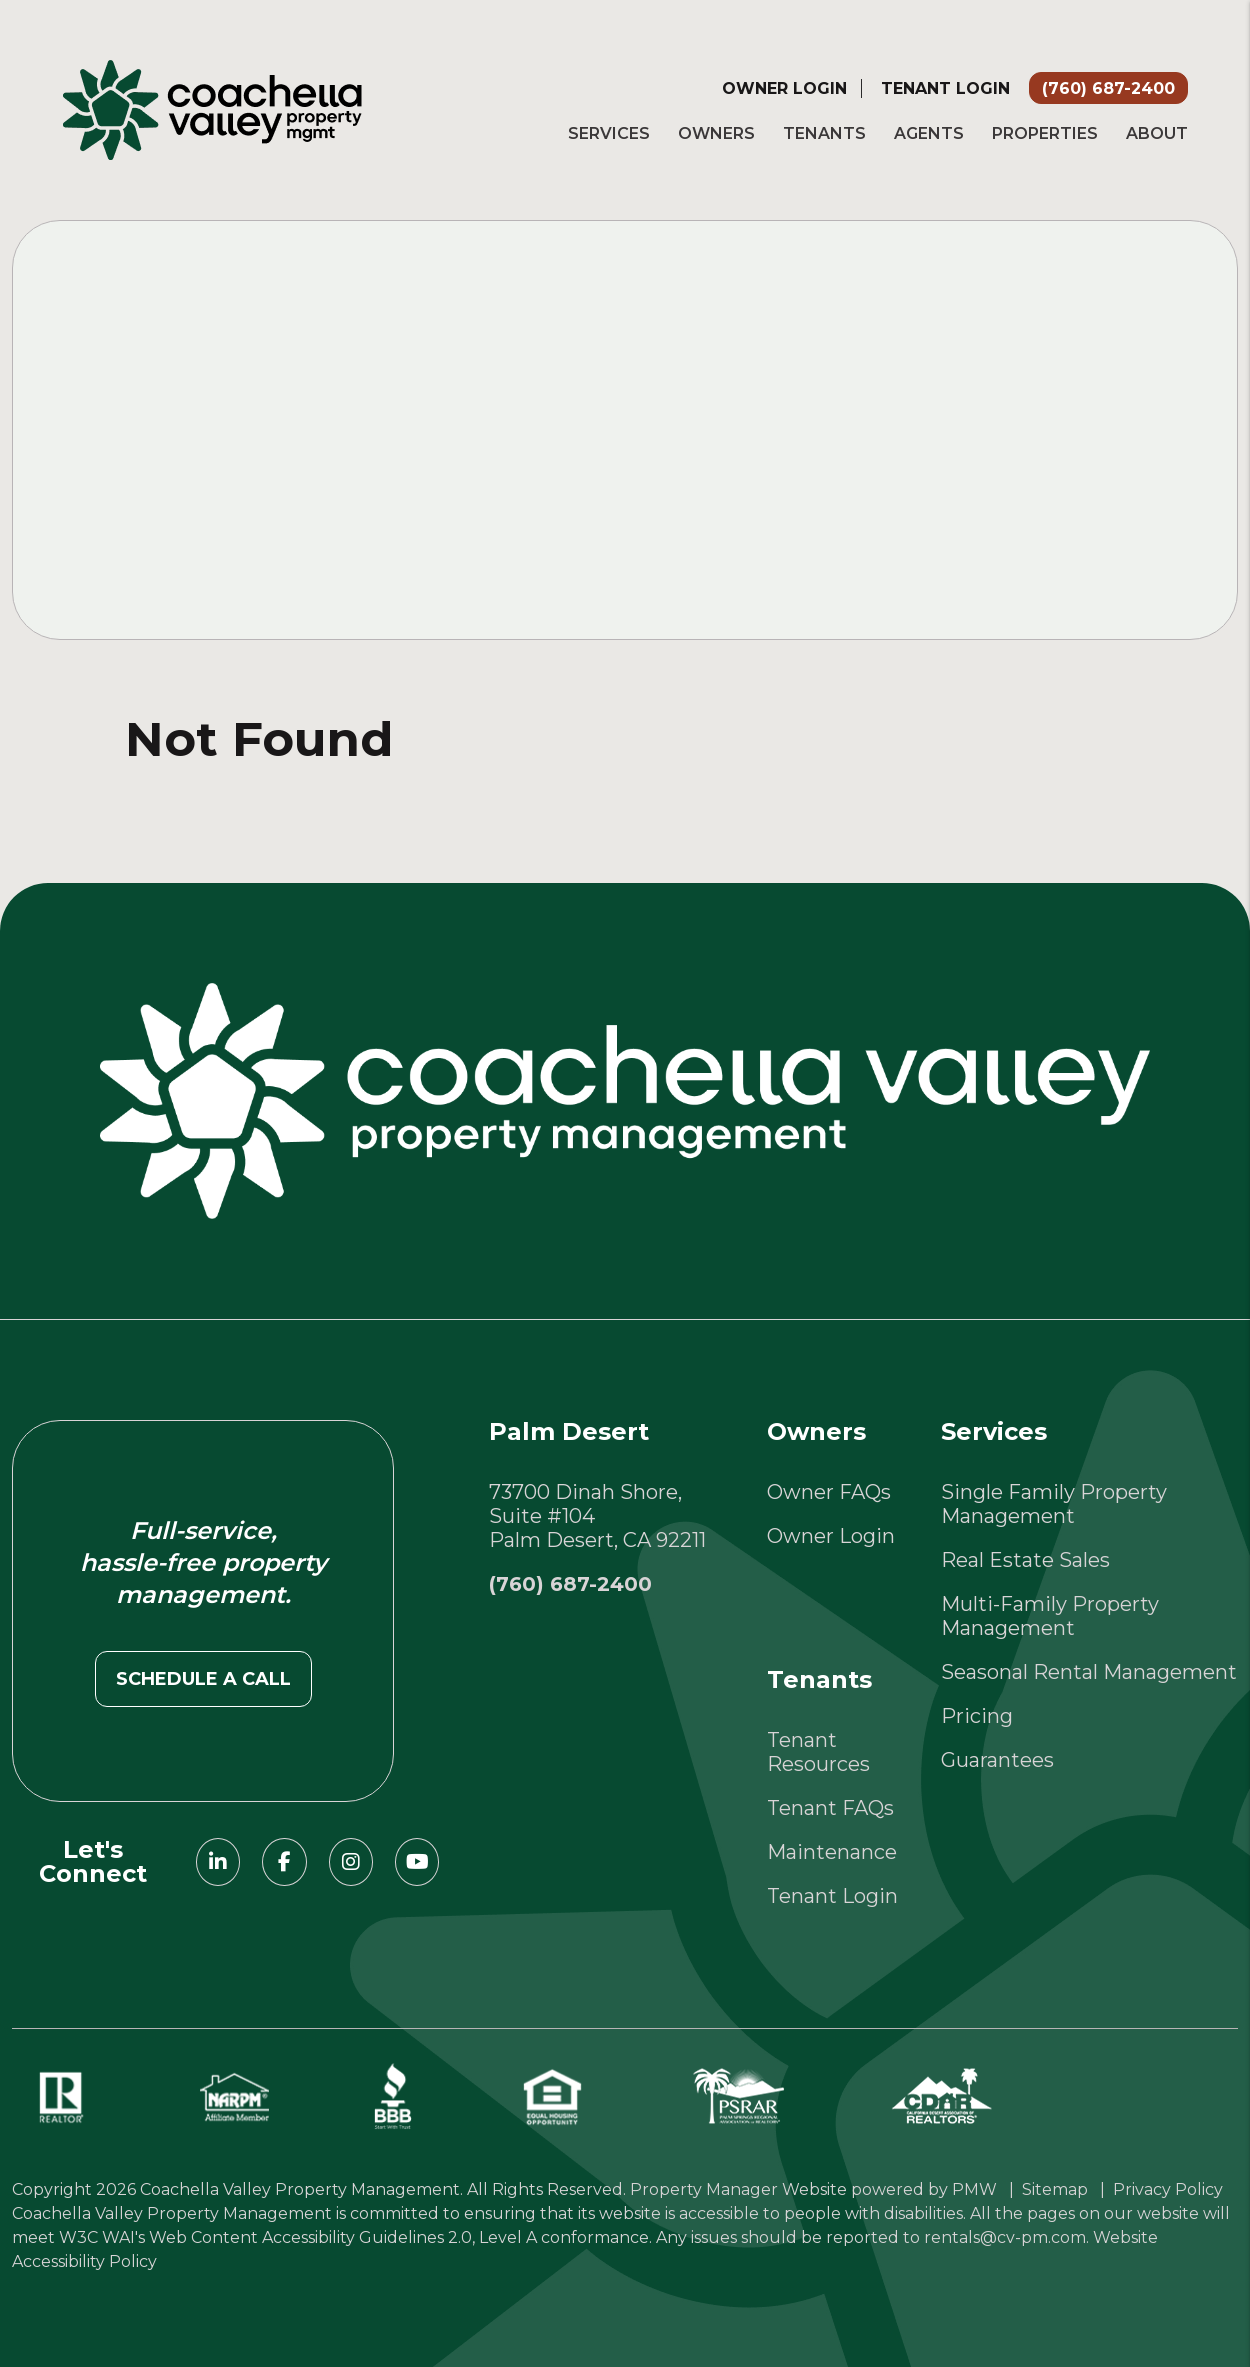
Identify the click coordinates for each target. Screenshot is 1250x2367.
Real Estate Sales (1025, 1560)
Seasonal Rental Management (1089, 1672)
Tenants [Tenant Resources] (824, 133)
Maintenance (832, 1852)
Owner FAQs (829, 1492)
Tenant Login (945, 88)
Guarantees (997, 1760)
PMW (974, 2189)
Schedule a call (203, 1679)
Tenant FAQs (830, 1808)
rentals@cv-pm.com (1005, 2237)
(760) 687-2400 (1108, 88)
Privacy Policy (1168, 2189)
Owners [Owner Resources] (716, 133)
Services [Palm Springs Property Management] (609, 133)
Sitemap (1055, 2189)
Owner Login (784, 88)
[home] (212, 107)
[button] (218, 1862)
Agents (929, 133)
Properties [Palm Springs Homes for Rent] (1045, 133)
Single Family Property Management (1054, 1504)
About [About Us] (1157, 133)
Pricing (977, 1716)
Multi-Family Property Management (1050, 1616)
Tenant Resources (818, 1752)
